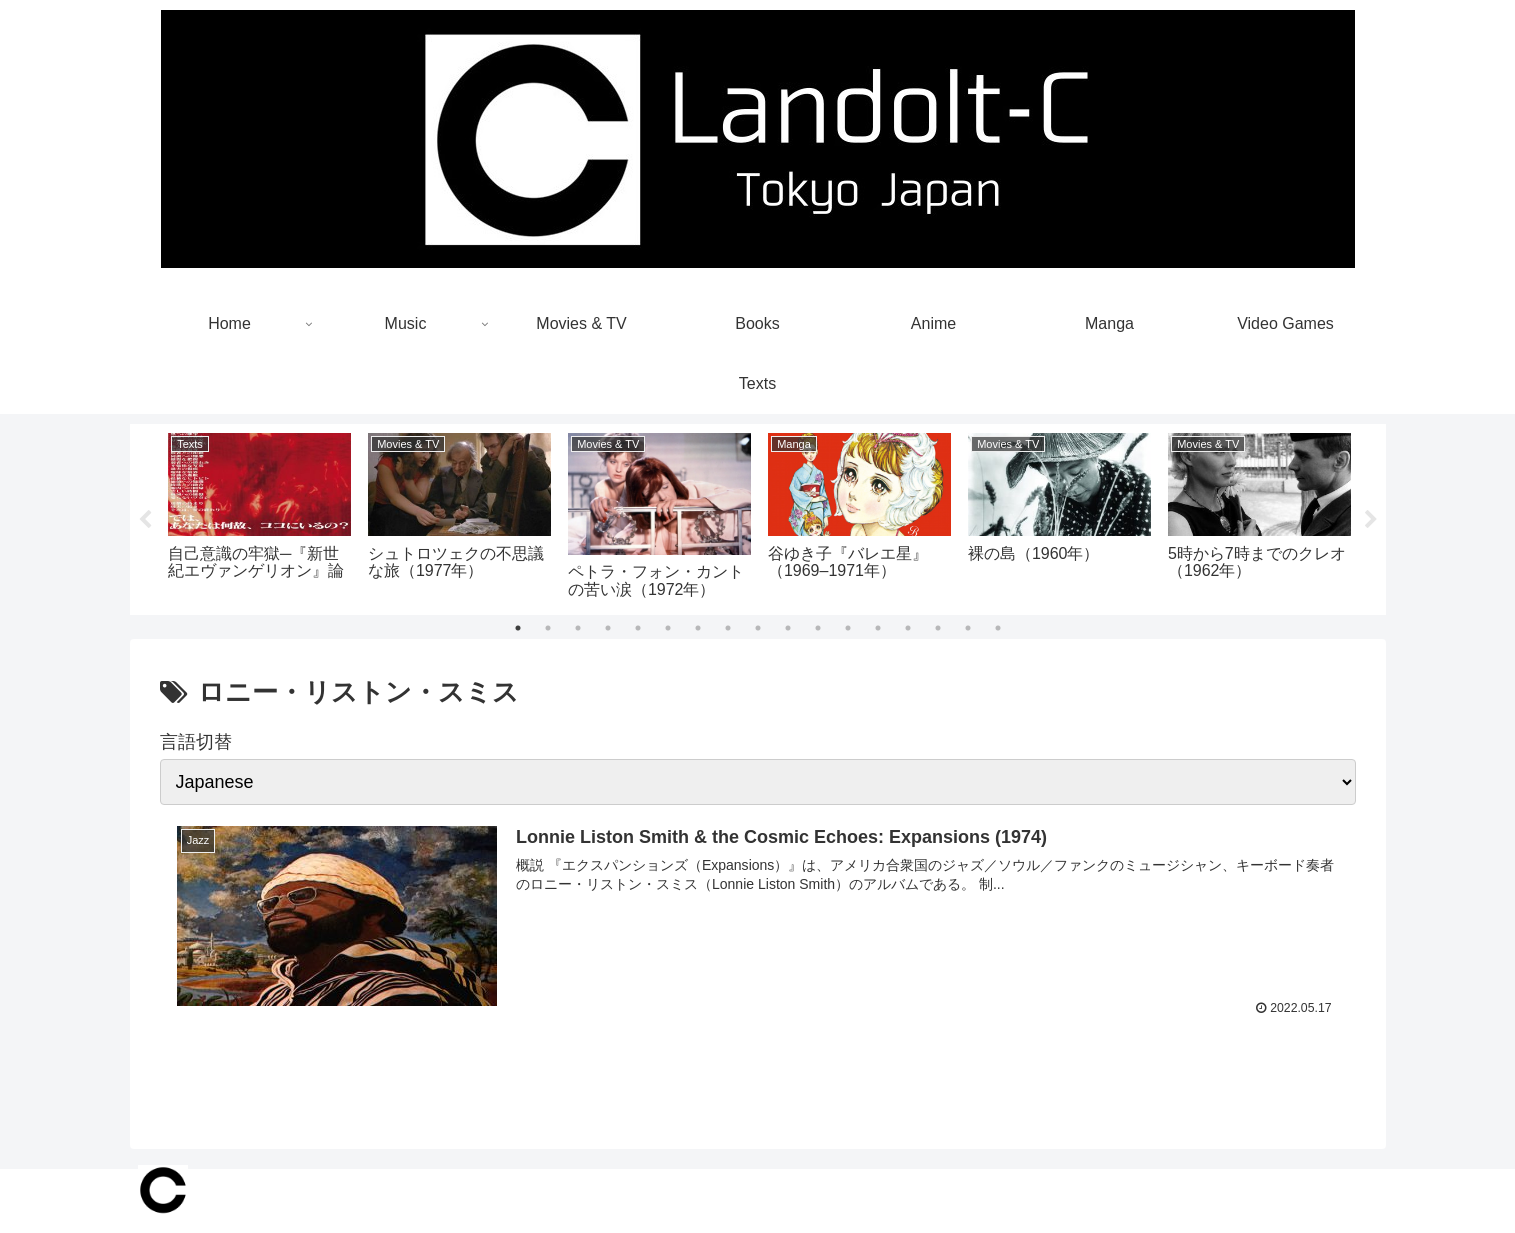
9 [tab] (758, 628)
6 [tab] (668, 628)
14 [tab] (908, 628)
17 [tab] (998, 628)
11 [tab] (818, 628)
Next (1371, 520)
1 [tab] (518, 628)
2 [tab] (548, 628)
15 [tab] (938, 628)
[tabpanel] (260, 516)
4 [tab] (608, 628)
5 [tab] (638, 628)
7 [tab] (698, 628)
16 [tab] (968, 628)
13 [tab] (878, 628)
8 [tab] (728, 628)
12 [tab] (848, 628)
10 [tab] (788, 628)
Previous (145, 520)
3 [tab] (578, 628)
